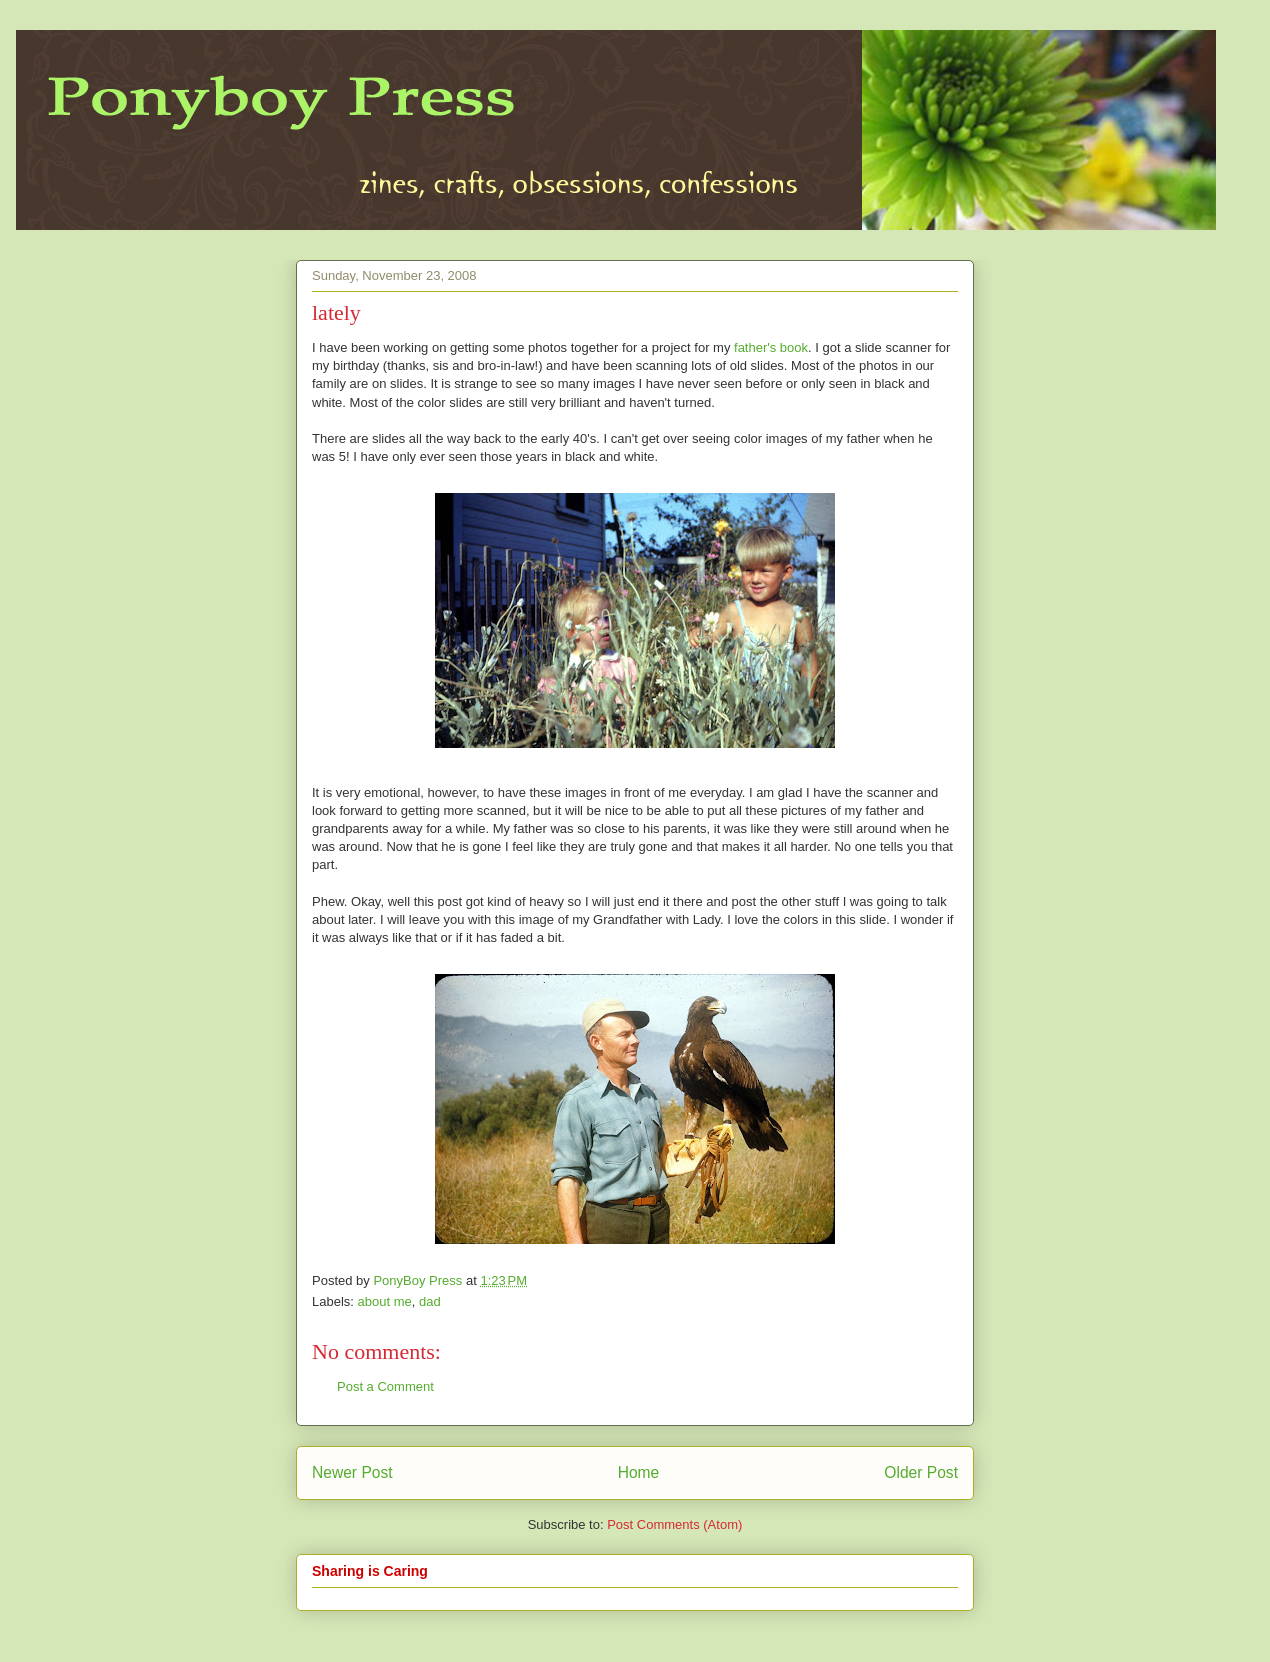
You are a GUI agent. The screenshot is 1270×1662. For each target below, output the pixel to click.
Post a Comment (385, 1386)
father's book (771, 347)
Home (639, 1472)
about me (385, 1301)
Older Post (921, 1472)
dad (430, 1301)
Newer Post (352, 1472)
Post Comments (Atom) (674, 1524)
